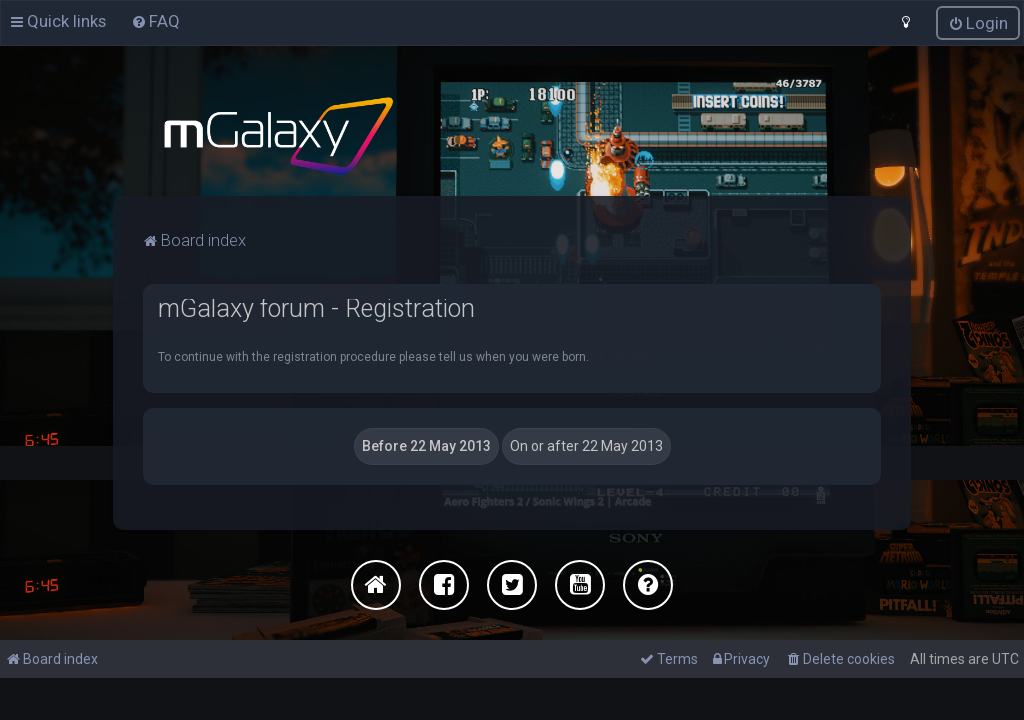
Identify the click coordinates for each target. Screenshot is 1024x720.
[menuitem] (155, 21)
